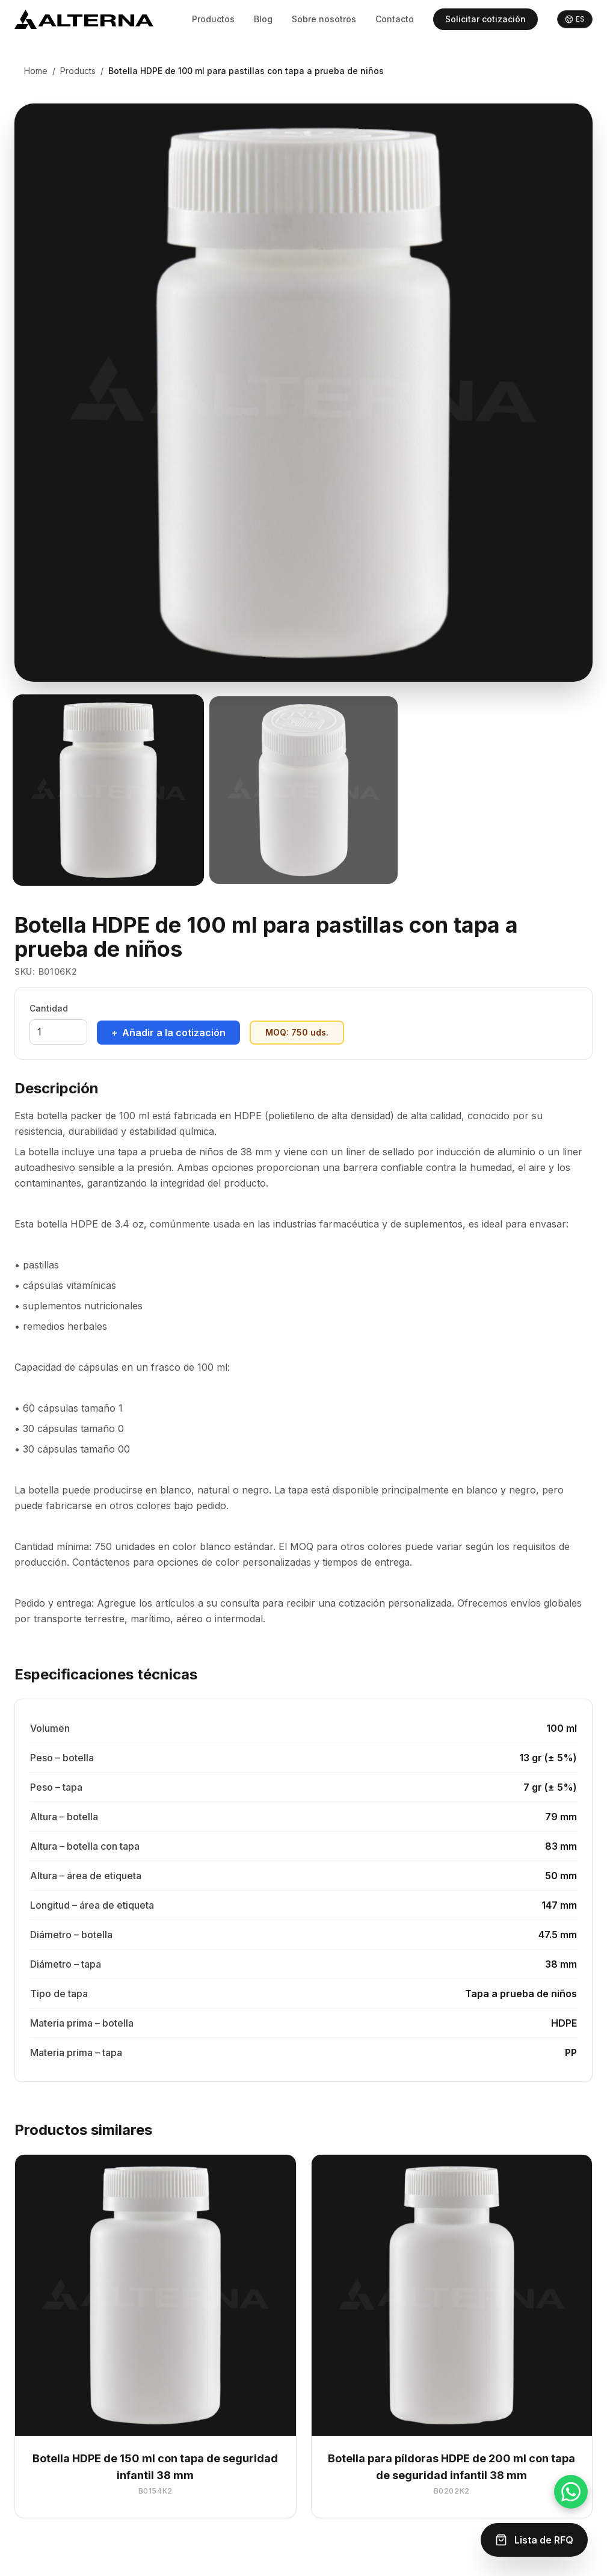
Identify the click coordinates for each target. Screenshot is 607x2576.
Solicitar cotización (485, 19)
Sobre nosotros (324, 19)
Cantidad (48, 1008)
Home (36, 71)
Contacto (394, 19)
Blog (263, 19)
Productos (213, 19)
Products (78, 71)
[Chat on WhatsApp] (571, 2492)
